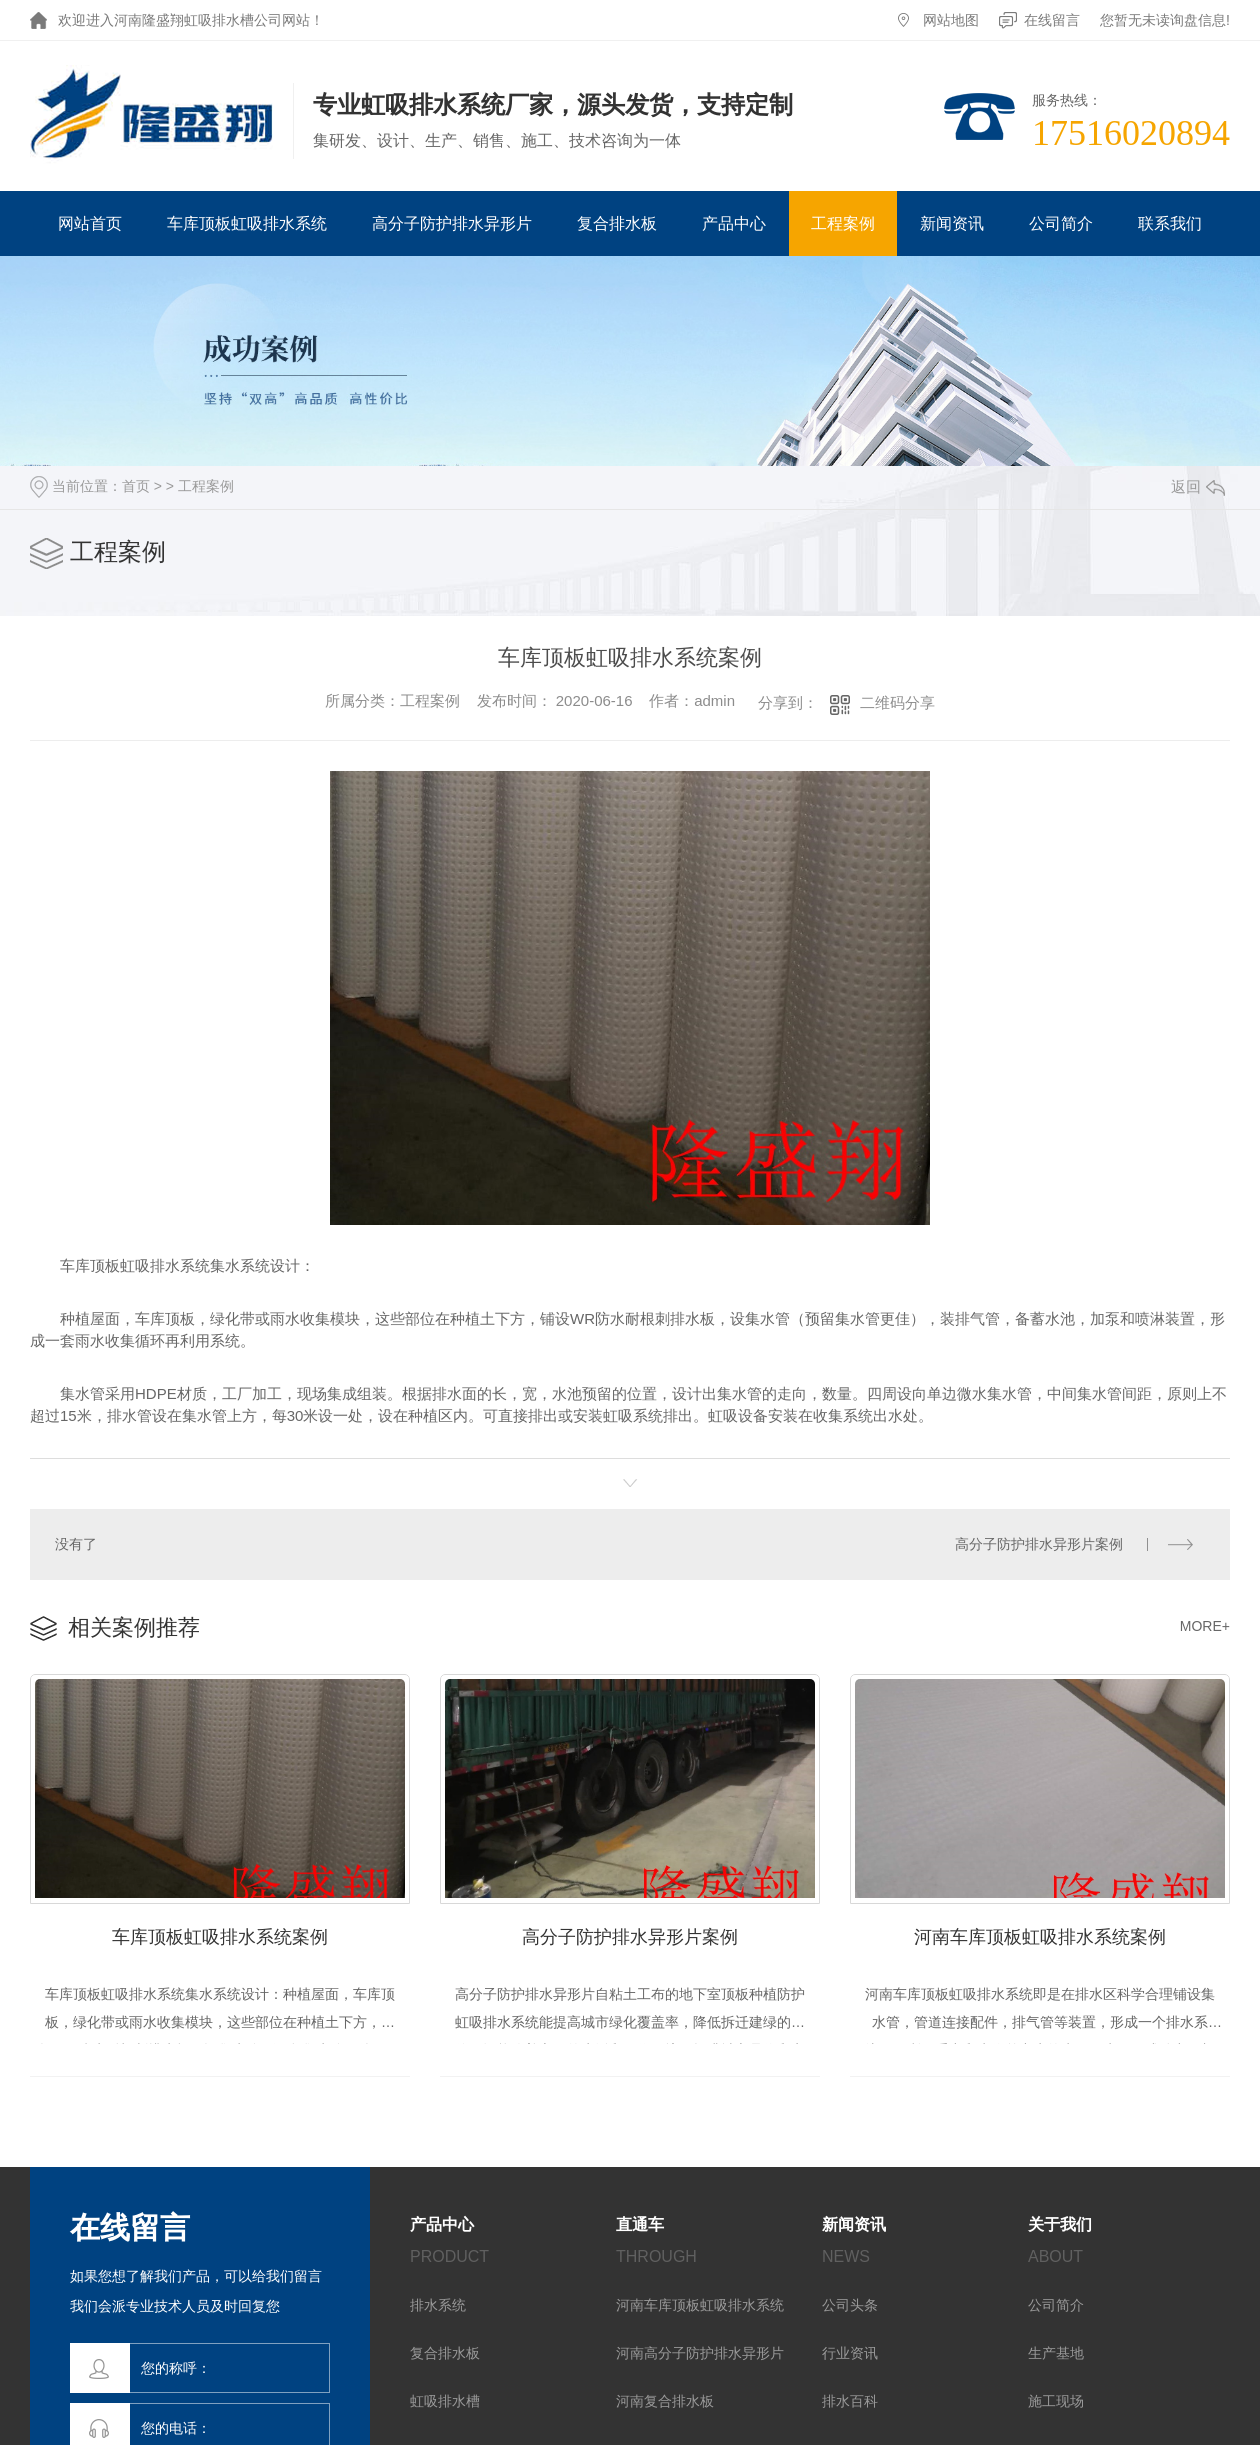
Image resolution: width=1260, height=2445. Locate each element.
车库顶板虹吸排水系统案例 (220, 1935)
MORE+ (1205, 1624)
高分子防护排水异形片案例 (1039, 1543)
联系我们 (1170, 223)
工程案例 (843, 223)
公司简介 (1061, 223)
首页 (136, 486)
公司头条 (850, 2306)
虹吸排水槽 (445, 2402)
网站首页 (90, 223)
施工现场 (1056, 2402)
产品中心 (734, 223)
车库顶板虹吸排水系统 (247, 223)
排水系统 (438, 2306)
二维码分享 (897, 702)
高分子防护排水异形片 (452, 223)
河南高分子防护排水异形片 (700, 2354)
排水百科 (850, 2402)
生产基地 (1056, 2354)
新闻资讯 (952, 223)
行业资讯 (850, 2354)
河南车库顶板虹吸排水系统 (700, 2306)
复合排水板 (617, 223)
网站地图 (951, 20)
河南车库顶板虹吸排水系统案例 (1040, 1935)
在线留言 (1052, 20)
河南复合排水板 (665, 2402)
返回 (1198, 486)
